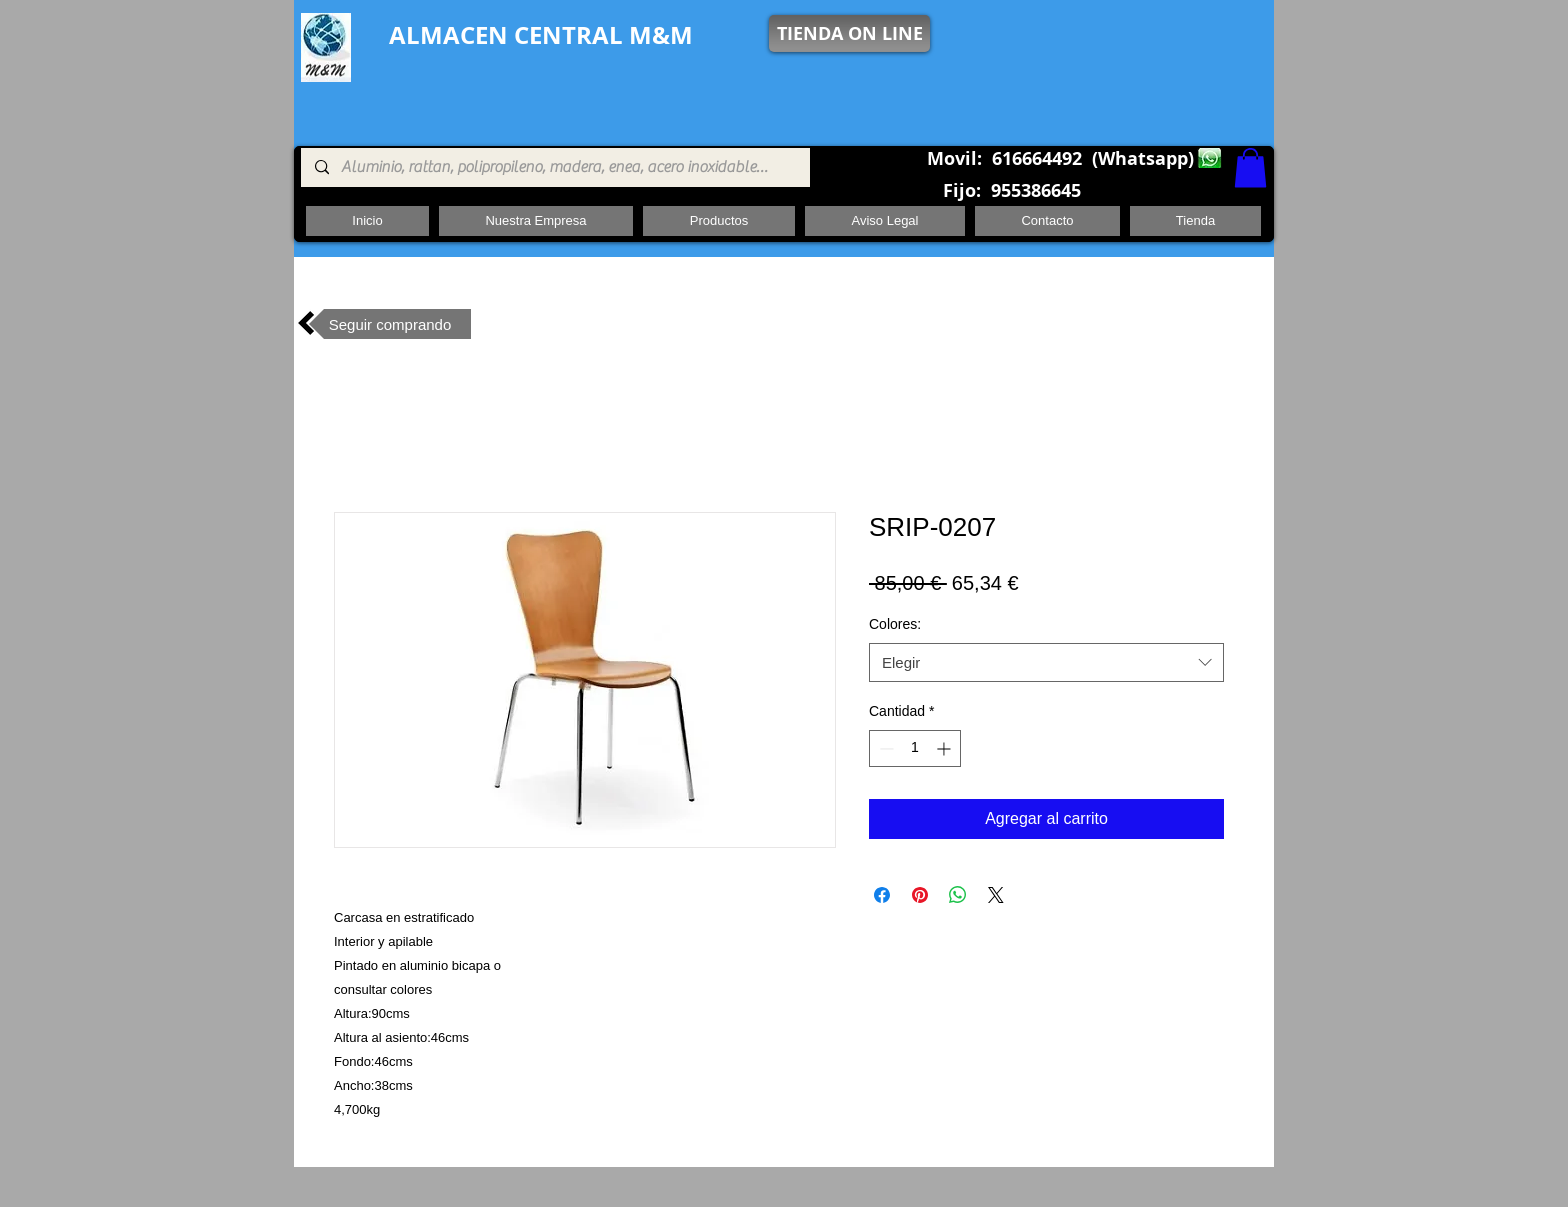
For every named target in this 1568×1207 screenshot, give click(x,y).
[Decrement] (884, 748)
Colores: (895, 624)
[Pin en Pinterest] (920, 895)
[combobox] (1046, 662)
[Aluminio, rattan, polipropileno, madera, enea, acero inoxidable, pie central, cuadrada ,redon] (554, 167)
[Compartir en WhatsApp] (958, 895)
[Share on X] (996, 895)
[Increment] (945, 748)
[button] (1250, 167)
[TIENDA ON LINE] (849, 33)
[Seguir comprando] (390, 324)
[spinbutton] (915, 748)
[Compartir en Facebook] (882, 895)
